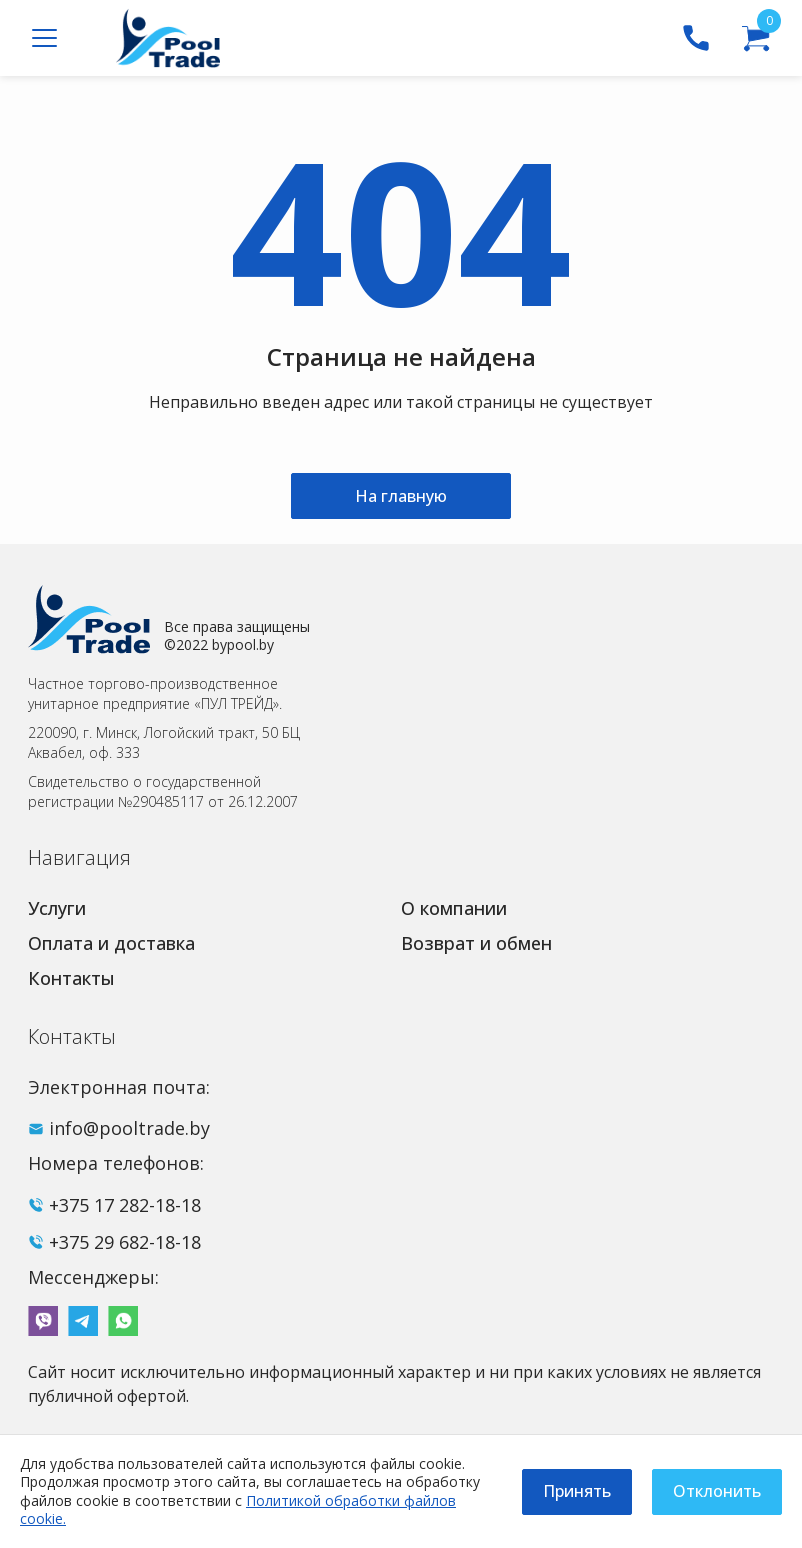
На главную (401, 496)
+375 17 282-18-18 (125, 1205)
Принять (577, 1491)
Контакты (71, 978)
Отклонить (717, 1491)
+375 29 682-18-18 (125, 1242)
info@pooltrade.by (129, 1128)
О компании (454, 908)
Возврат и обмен (476, 943)
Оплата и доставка (111, 943)
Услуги (57, 908)
